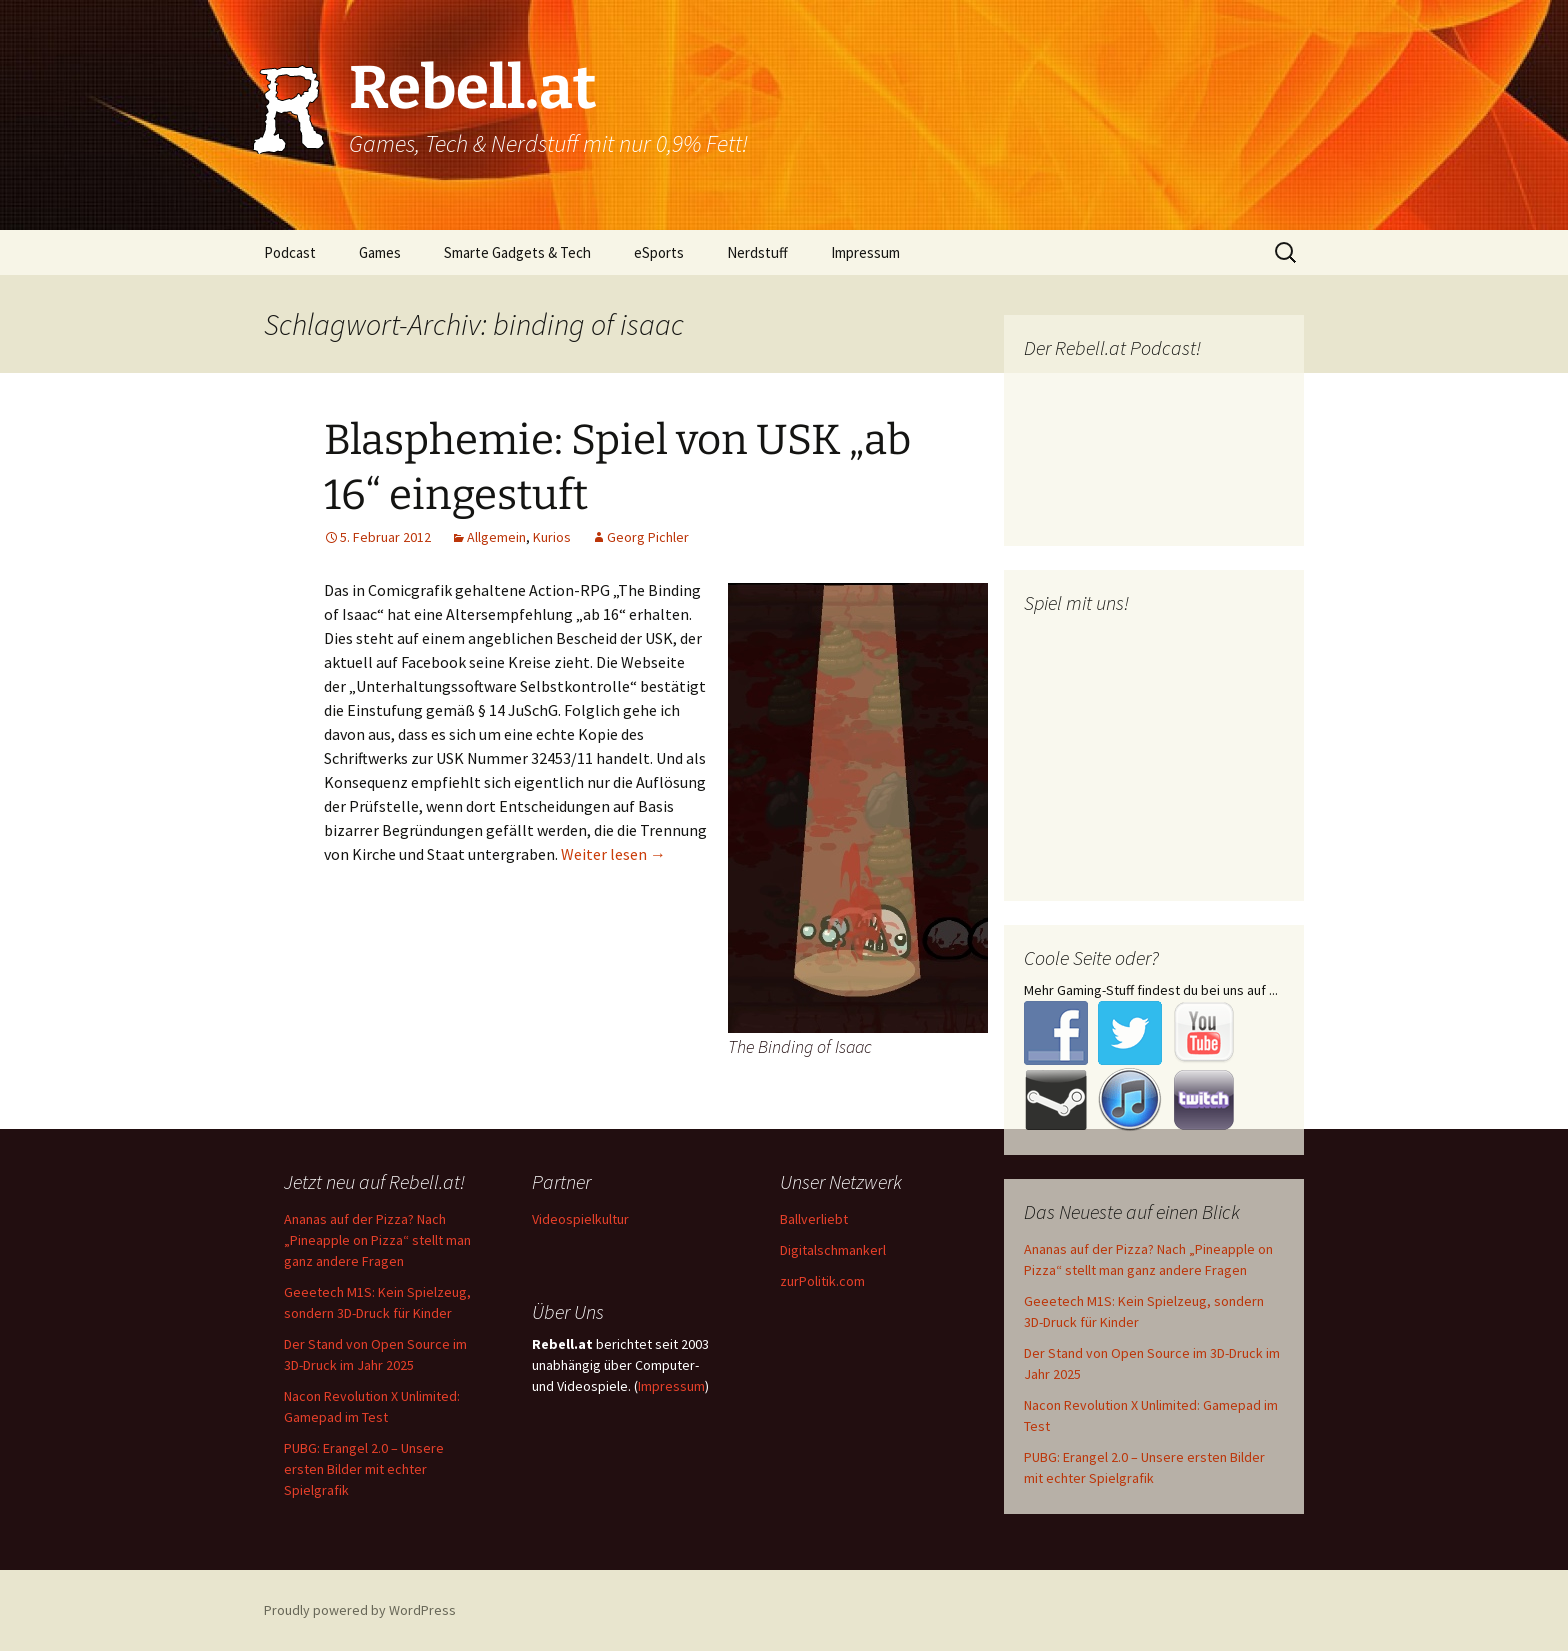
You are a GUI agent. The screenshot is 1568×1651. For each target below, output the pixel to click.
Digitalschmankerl (833, 1250)
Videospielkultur (580, 1219)
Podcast (290, 252)
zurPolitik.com (822, 1281)
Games (380, 252)
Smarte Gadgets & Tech (517, 252)
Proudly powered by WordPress (360, 1610)
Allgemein (496, 537)
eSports (659, 252)
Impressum (865, 252)
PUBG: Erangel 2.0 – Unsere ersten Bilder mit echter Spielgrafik (364, 1469)
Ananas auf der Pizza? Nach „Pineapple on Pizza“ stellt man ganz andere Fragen (377, 1240)
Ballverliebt (814, 1219)
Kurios (552, 537)
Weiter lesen (613, 854)
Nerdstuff (757, 252)
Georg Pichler (648, 537)
